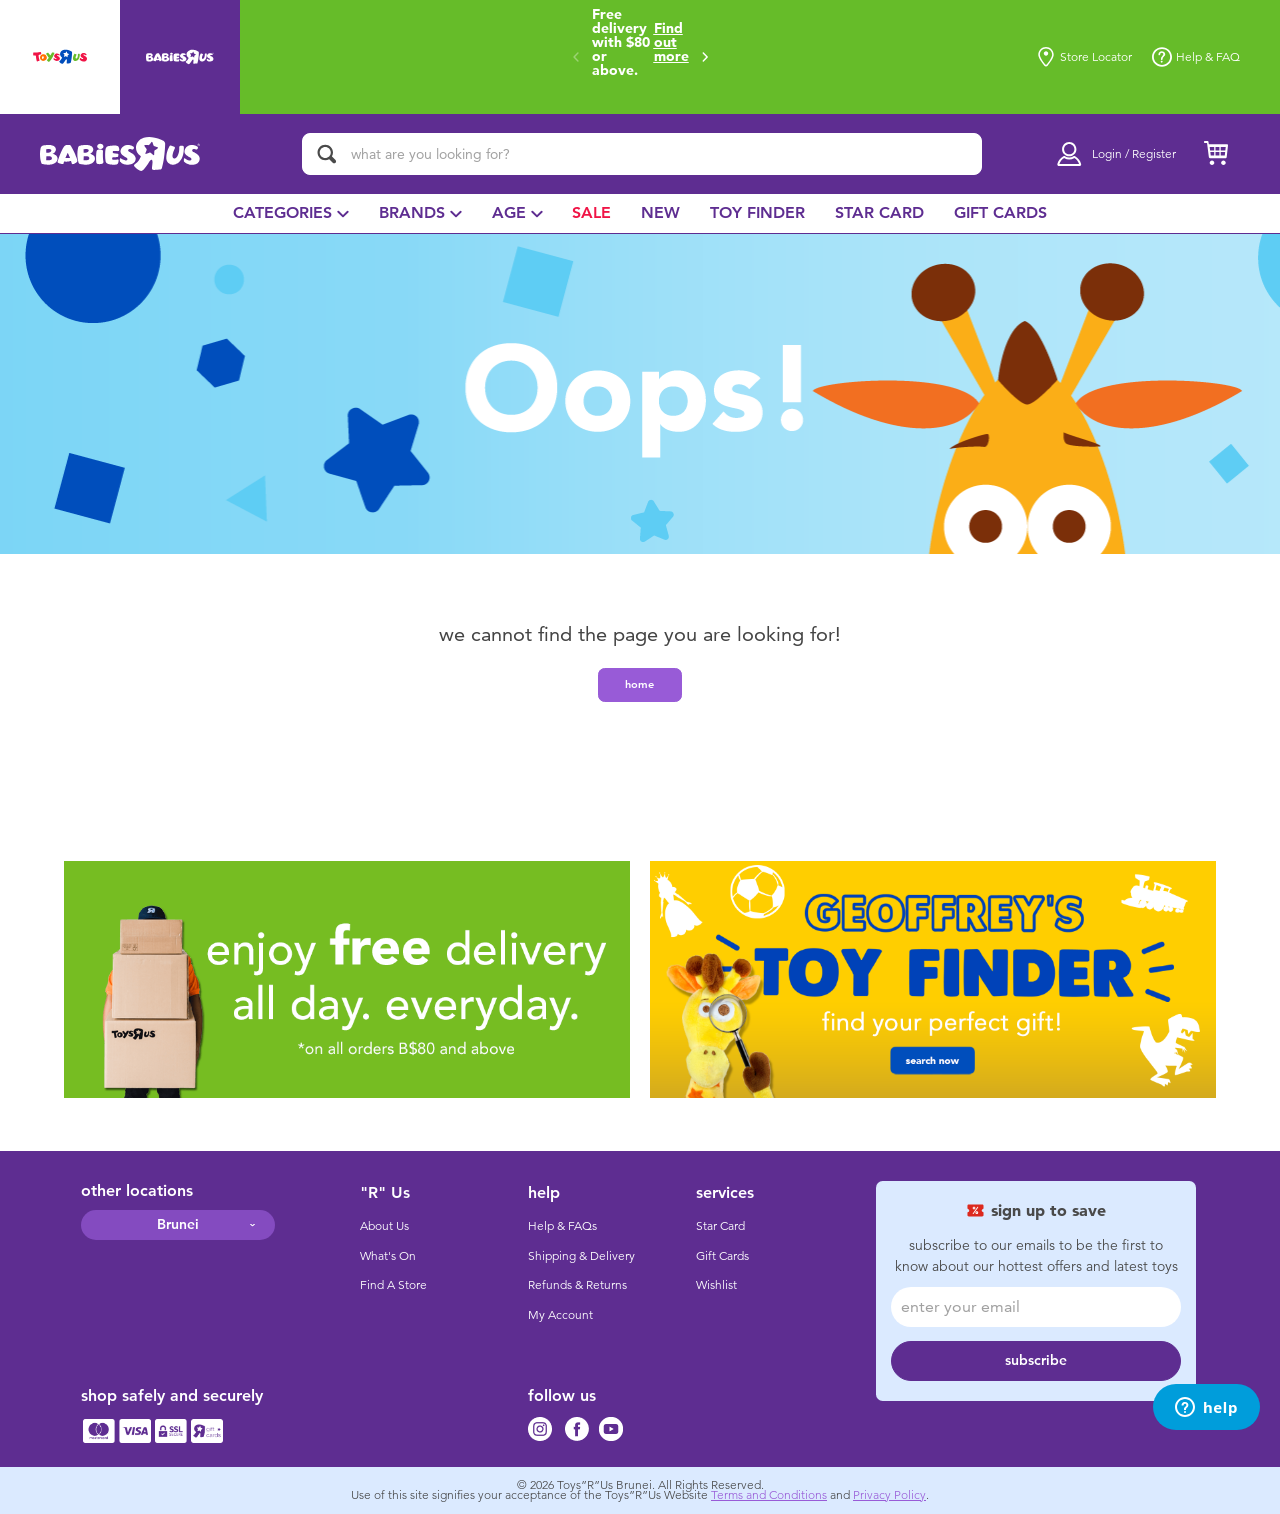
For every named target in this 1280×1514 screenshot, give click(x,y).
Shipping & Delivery (581, 1256)
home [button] (639, 684)
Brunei (178, 1224)
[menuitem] (291, 213)
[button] (705, 57)
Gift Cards (722, 1256)
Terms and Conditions (769, 1495)
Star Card (720, 1226)
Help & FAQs (562, 1226)
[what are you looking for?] (642, 154)
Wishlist (716, 1285)
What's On (388, 1256)
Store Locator (1084, 57)
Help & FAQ (1196, 57)
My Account (560, 1315)
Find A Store (393, 1285)
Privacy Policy (889, 1495)
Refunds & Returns (577, 1285)
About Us (384, 1226)
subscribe (1036, 1360)
